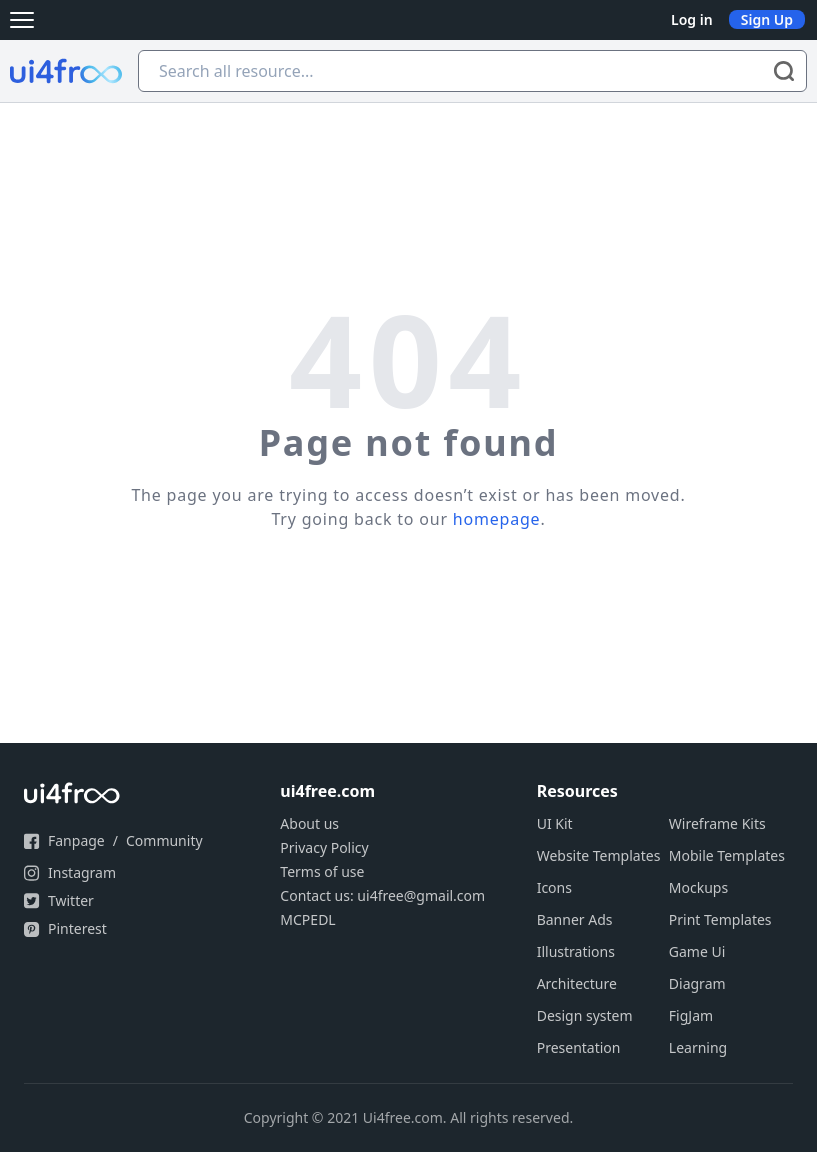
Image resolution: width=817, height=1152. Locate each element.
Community (164, 840)
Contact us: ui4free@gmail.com (382, 895)
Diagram (697, 983)
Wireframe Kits (717, 823)
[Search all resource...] (472, 71)
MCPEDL (307, 919)
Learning (698, 1047)
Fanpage (76, 840)
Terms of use (322, 871)
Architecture (577, 983)
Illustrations (576, 951)
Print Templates (720, 919)
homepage (497, 519)
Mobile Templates (727, 855)
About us (309, 823)
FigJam (691, 1015)
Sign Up (767, 19)
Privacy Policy (324, 847)
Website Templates (599, 855)
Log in (692, 19)
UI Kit (555, 823)
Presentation (579, 1047)
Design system (585, 1015)
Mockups (698, 887)
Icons (554, 887)
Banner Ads (575, 919)
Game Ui (697, 951)
